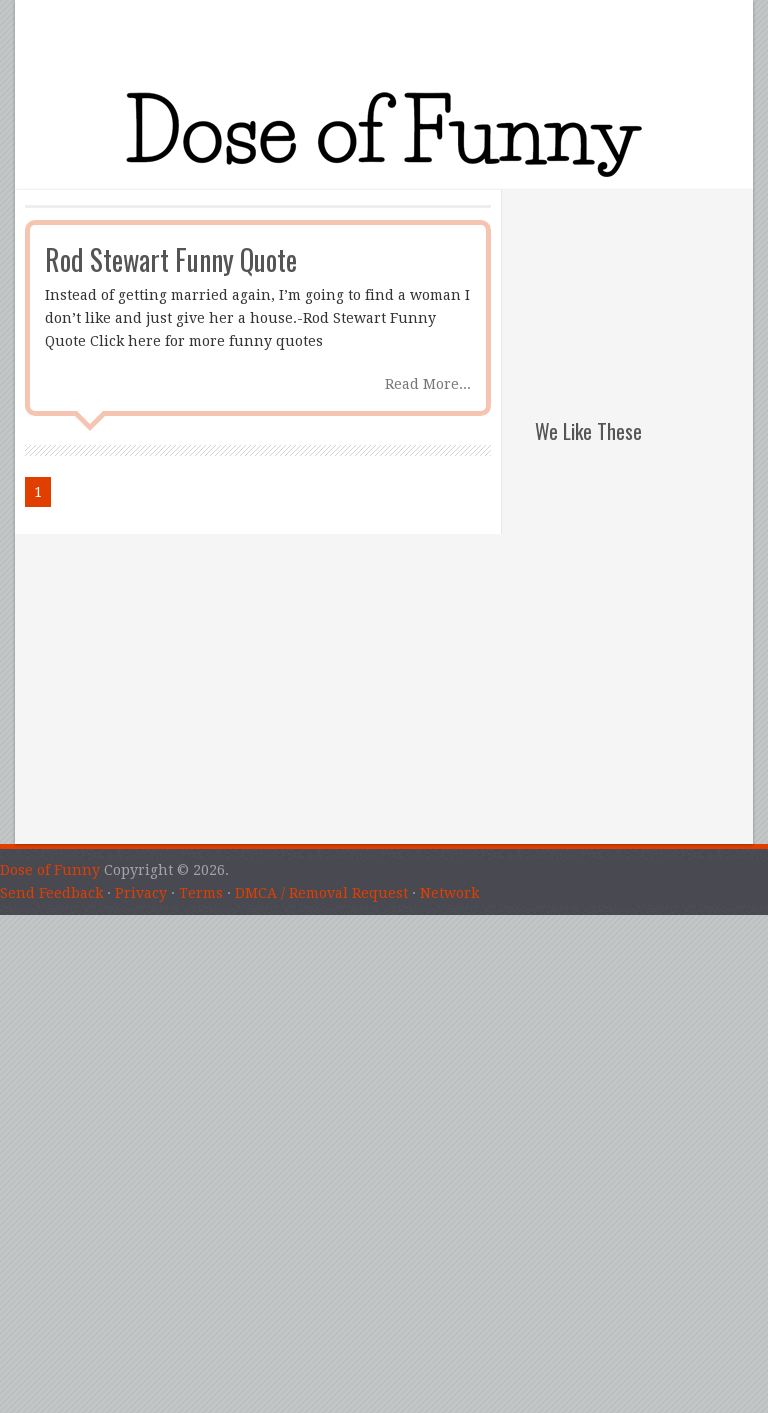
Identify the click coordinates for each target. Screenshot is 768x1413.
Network (449, 893)
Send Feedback (51, 893)
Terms (201, 893)
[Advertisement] (644, 290)
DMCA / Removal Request (321, 893)
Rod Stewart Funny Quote (171, 259)
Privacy (141, 893)
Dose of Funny (50, 870)
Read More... (428, 384)
